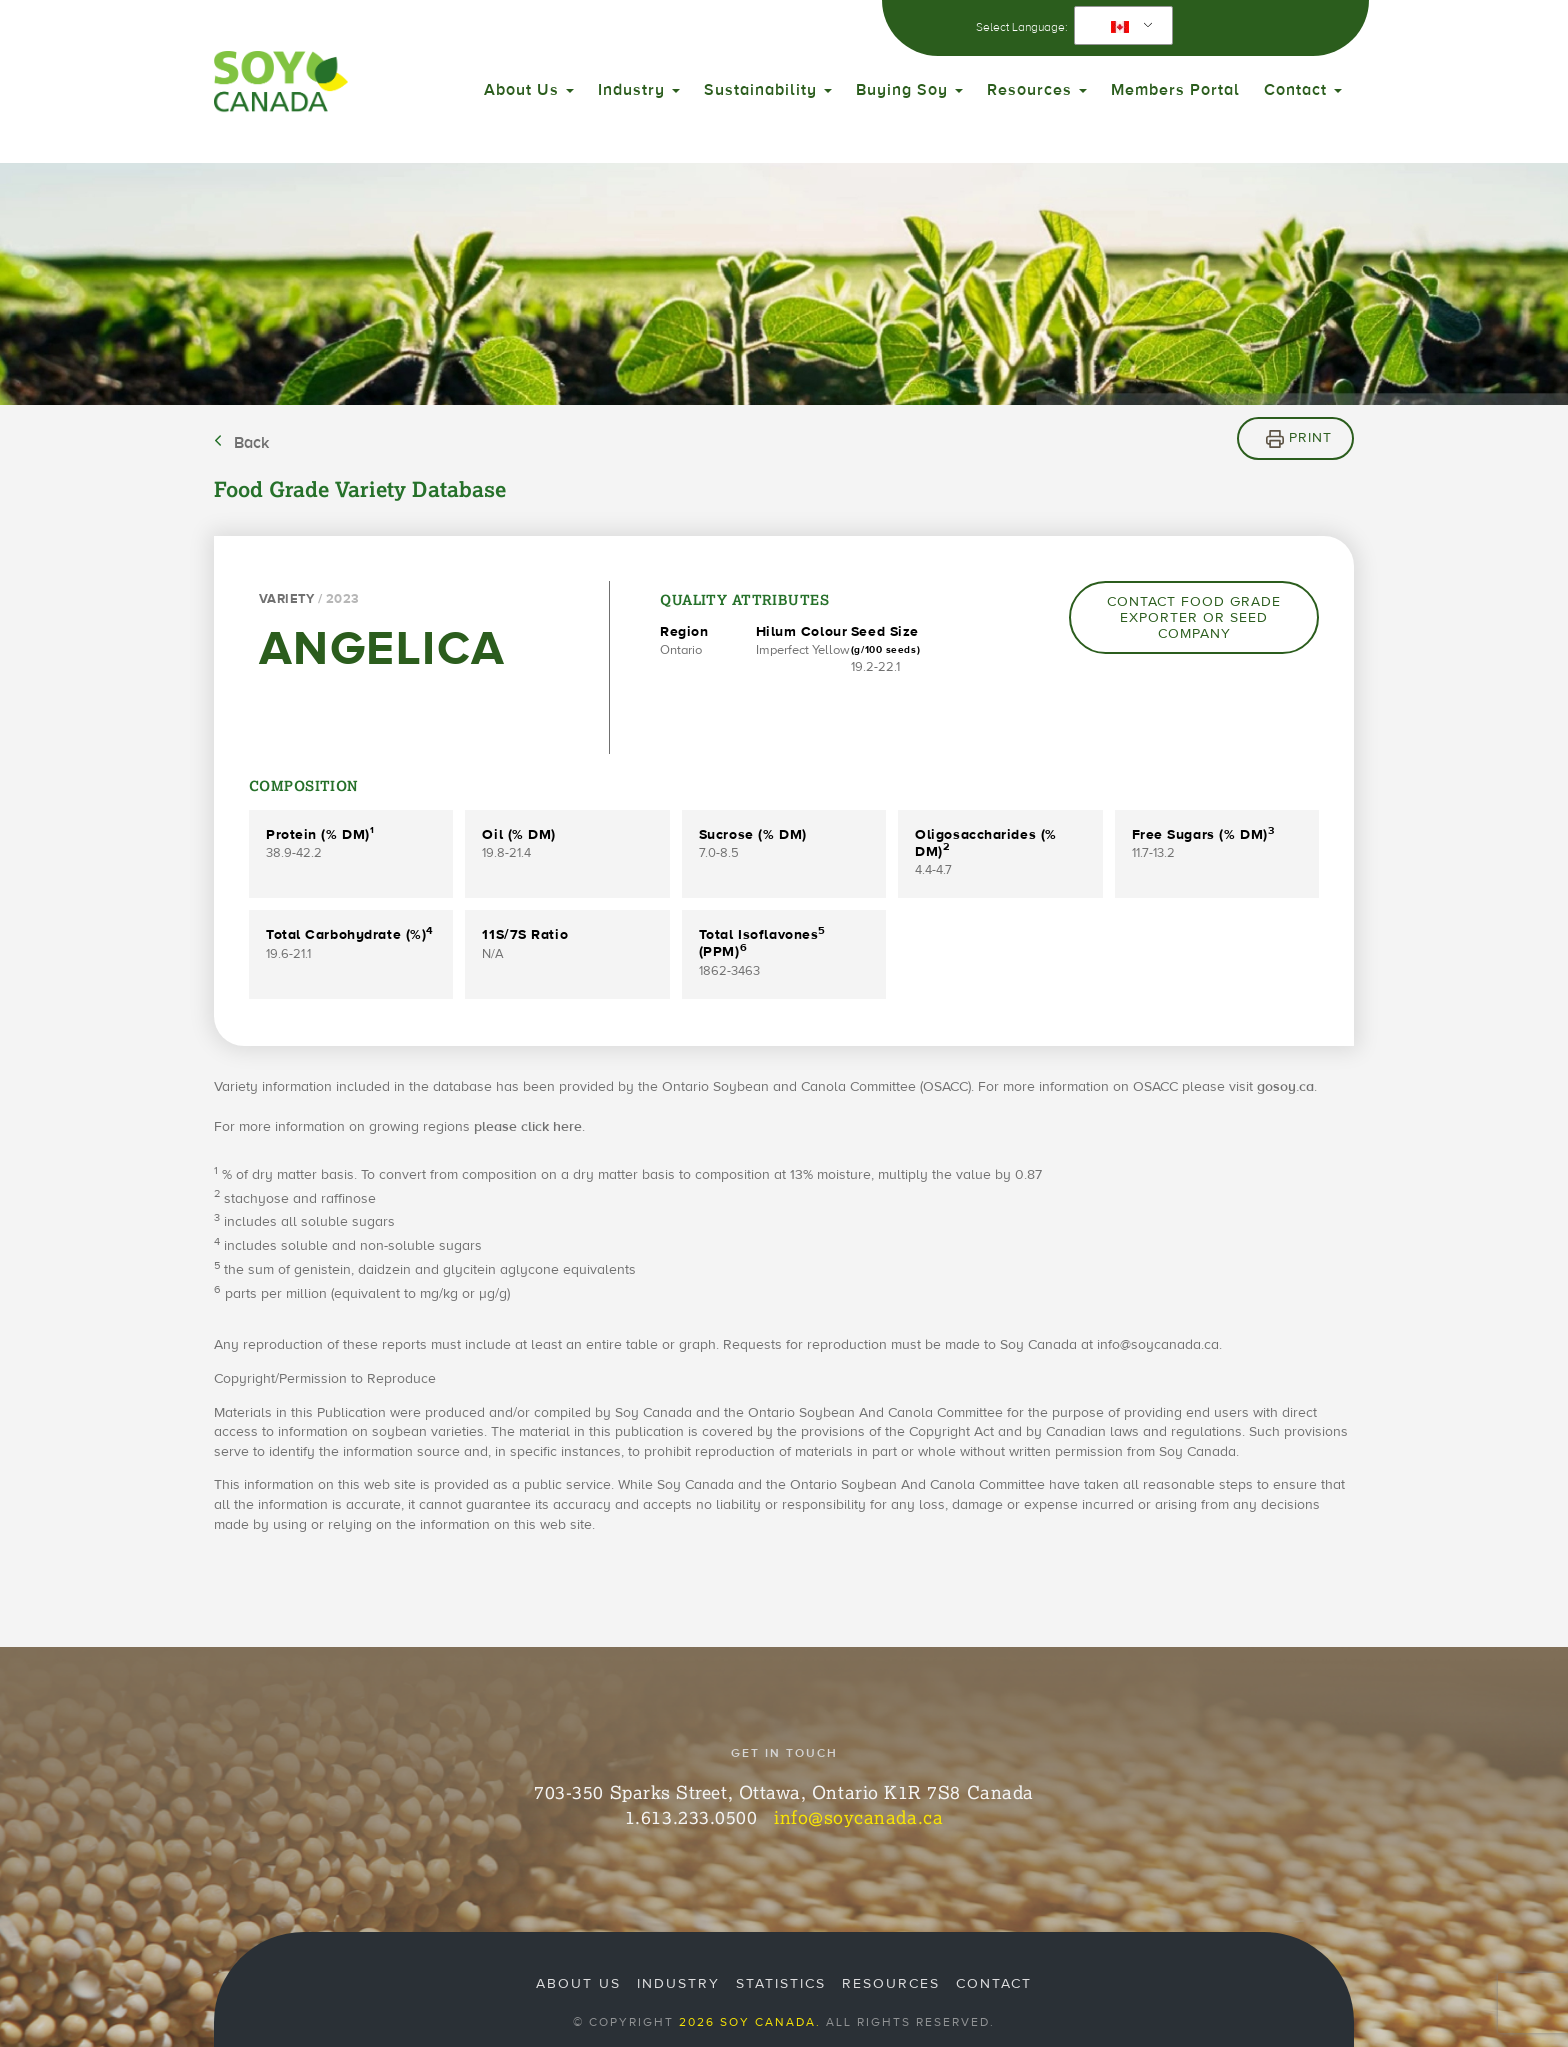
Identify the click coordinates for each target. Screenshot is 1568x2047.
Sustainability (768, 90)
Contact (1303, 90)
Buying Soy (909, 90)
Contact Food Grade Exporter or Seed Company (1194, 618)
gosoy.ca (1285, 1087)
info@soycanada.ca (858, 1817)
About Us (529, 90)
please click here (528, 1127)
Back (251, 443)
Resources (1037, 90)
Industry (639, 90)
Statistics (781, 1984)
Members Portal (1175, 90)
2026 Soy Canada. (750, 2022)
